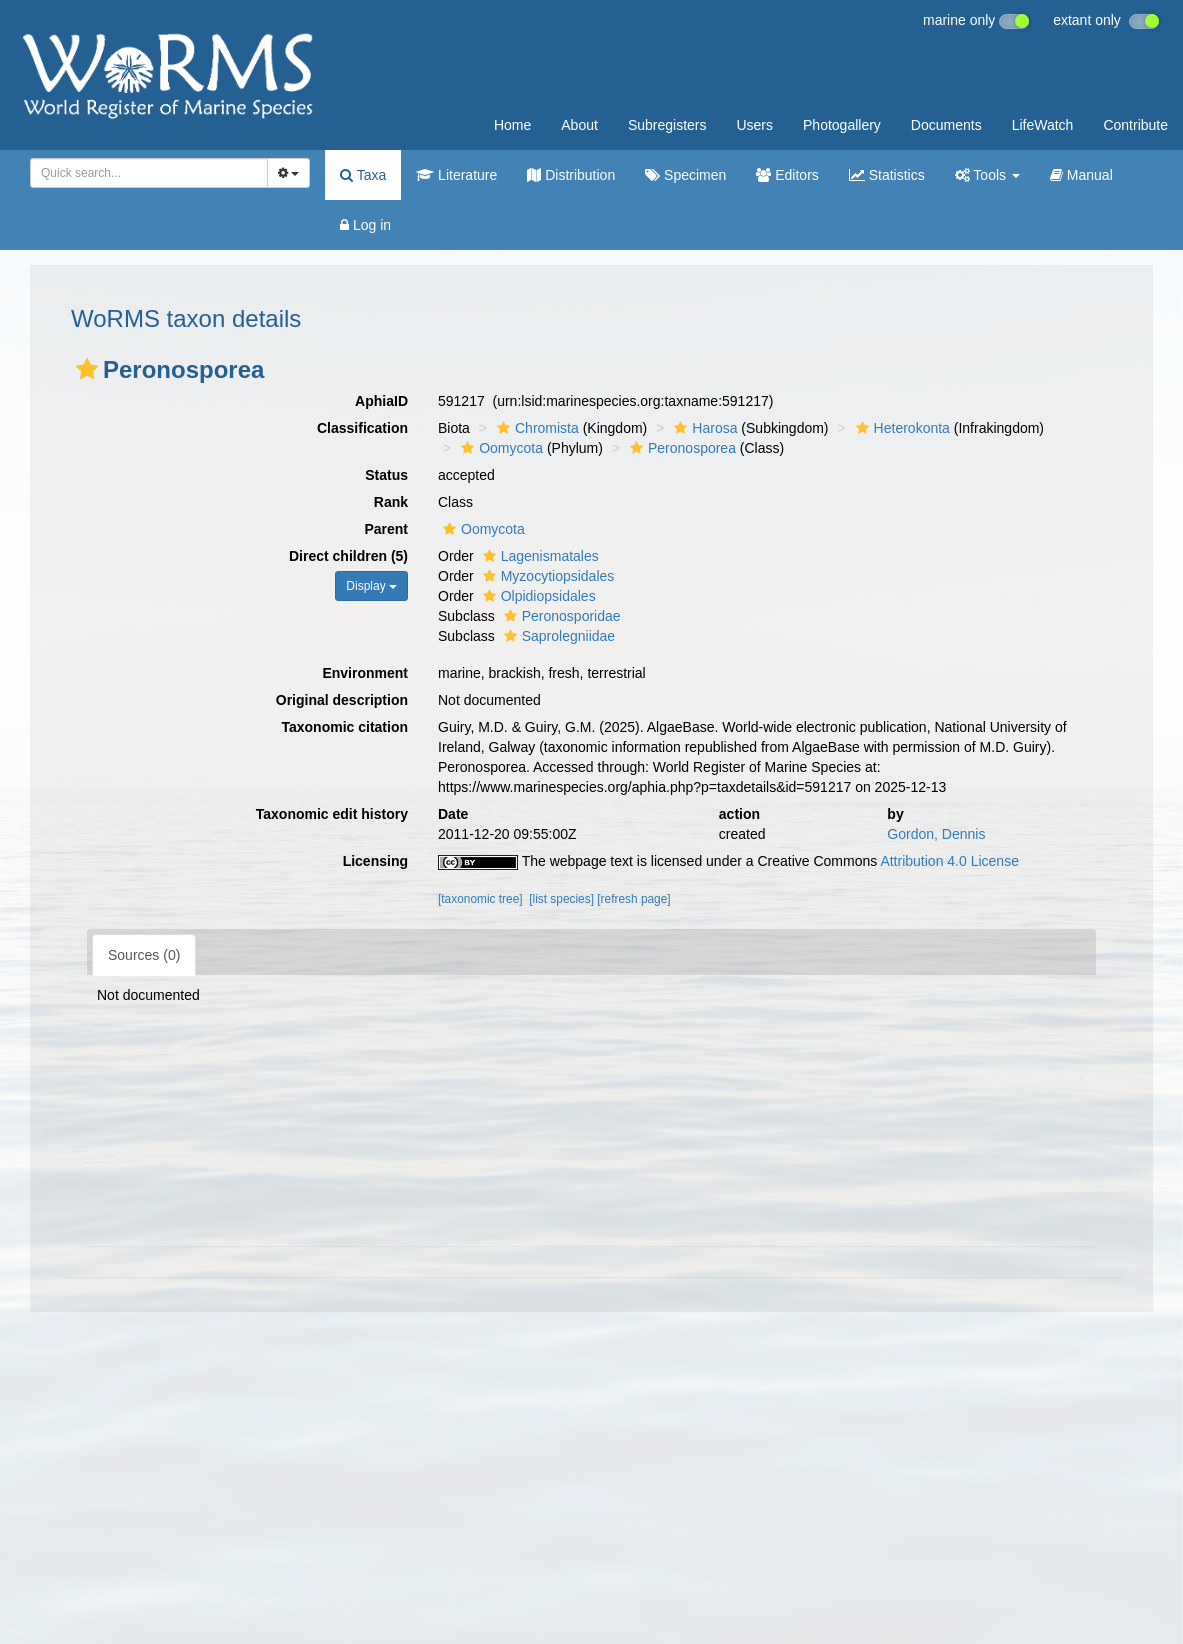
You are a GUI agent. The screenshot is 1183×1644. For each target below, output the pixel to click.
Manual (1081, 175)
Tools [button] (987, 175)
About (579, 125)
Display (371, 586)
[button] (87, 369)
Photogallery (842, 125)
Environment (365, 673)
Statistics (887, 175)
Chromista (535, 428)
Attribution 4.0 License (949, 861)
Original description (342, 700)
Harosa (703, 428)
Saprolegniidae (557, 636)
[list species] (561, 899)
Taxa (363, 175)
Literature (456, 175)
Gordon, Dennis (936, 834)
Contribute (1135, 125)
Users (754, 125)
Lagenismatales (538, 556)
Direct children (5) (348, 556)
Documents (946, 125)
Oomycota (499, 448)
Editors (787, 175)
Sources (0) (144, 955)
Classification (362, 428)
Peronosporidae (560, 616)
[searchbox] (145, 173)
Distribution (571, 175)
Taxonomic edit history (332, 814)
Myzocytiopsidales (546, 576)
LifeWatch (1043, 125)
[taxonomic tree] (480, 899)
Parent (386, 529)
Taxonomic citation (344, 727)
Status (386, 475)
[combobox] (149, 173)
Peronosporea (680, 448)
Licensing (375, 861)
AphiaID (381, 401)
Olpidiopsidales (537, 596)
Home (512, 125)
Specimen (685, 175)
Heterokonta (900, 428)
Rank (391, 502)
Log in (365, 225)
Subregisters (667, 125)
